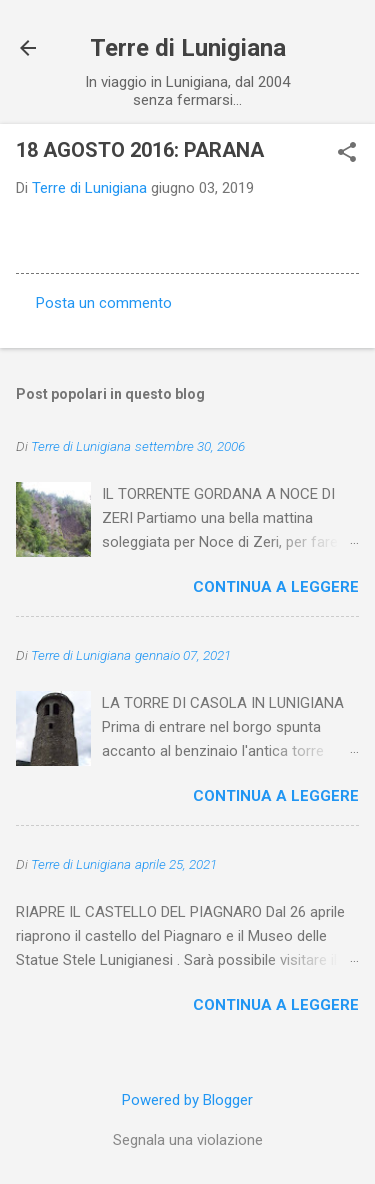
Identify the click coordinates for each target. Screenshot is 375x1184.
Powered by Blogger (187, 1100)
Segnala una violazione (188, 1140)
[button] (347, 154)
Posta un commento (104, 303)
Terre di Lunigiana (188, 48)
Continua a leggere (276, 587)
